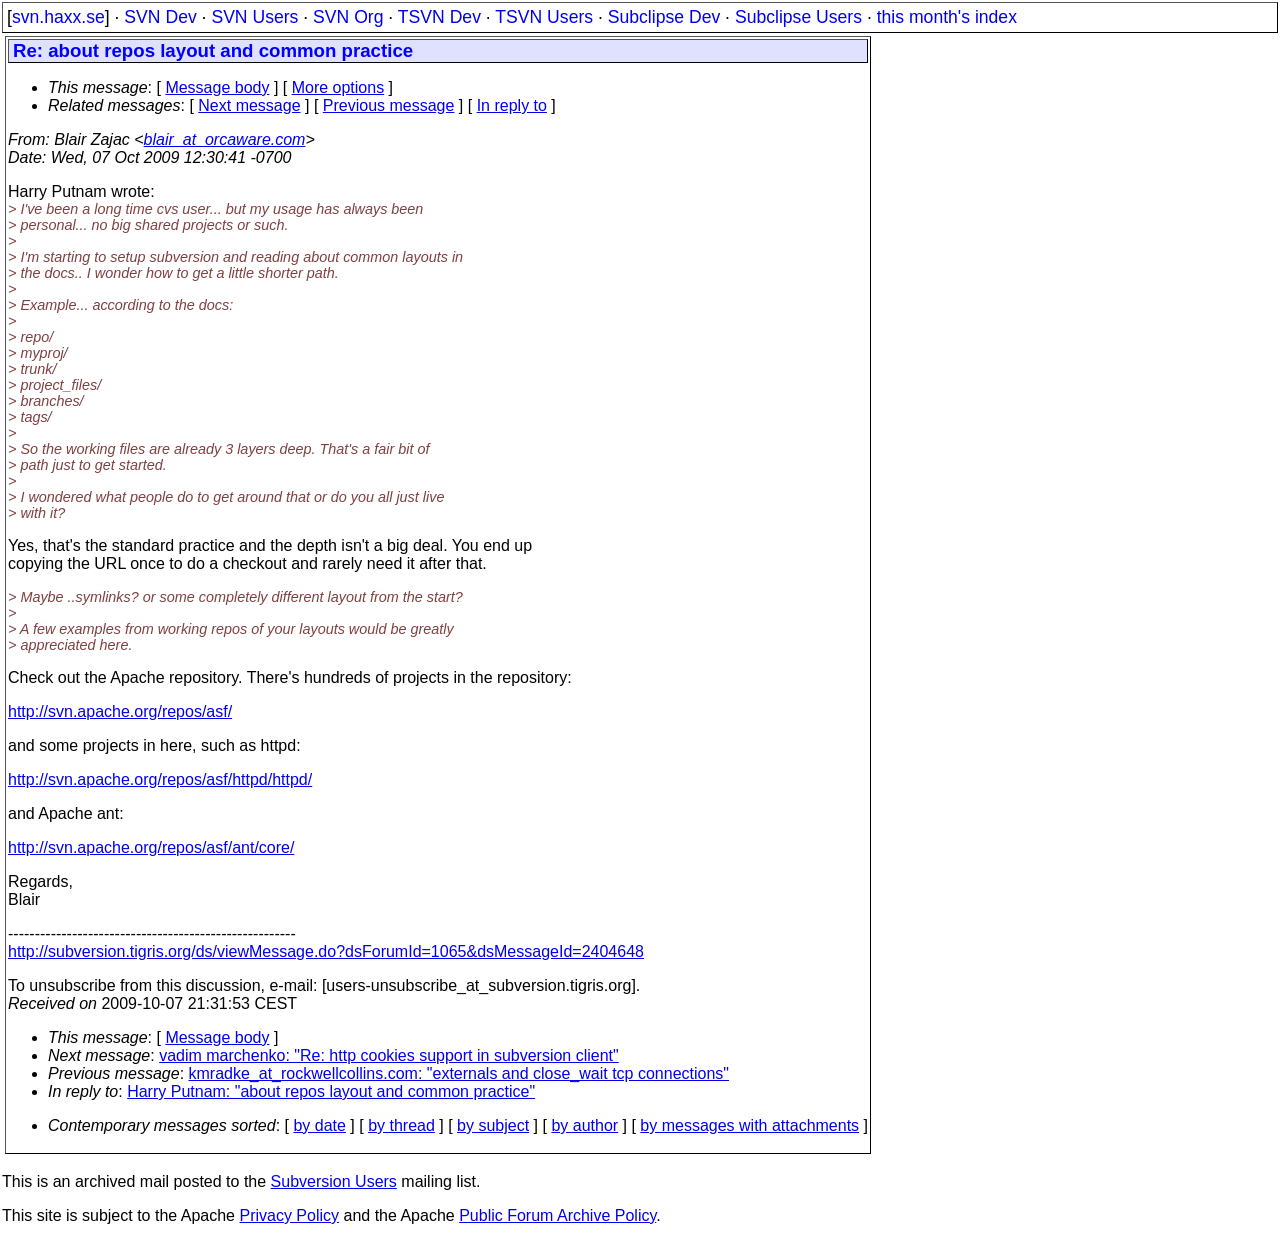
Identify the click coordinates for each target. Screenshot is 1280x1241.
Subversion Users (334, 1181)
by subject (493, 1125)
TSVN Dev (439, 17)
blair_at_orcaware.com (225, 139)
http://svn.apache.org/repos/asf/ (120, 711)
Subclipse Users (798, 17)
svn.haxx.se (58, 17)
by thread (401, 1125)
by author (584, 1125)
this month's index (947, 17)
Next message (249, 105)
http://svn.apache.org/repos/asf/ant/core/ (151, 847)
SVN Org (348, 17)
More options (338, 87)
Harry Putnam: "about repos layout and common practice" (331, 1091)
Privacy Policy (289, 1215)
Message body (217, 87)
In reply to (512, 105)
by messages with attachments (749, 1125)
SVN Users (254, 17)
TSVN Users (544, 17)
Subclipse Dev (664, 17)
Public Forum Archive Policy (557, 1215)
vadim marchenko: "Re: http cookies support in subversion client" (389, 1055)
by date (319, 1125)
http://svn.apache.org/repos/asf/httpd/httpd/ (160, 779)
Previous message (389, 105)
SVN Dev (160, 17)
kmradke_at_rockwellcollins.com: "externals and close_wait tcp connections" (459, 1073)
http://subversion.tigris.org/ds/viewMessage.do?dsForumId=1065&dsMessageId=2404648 (326, 951)
